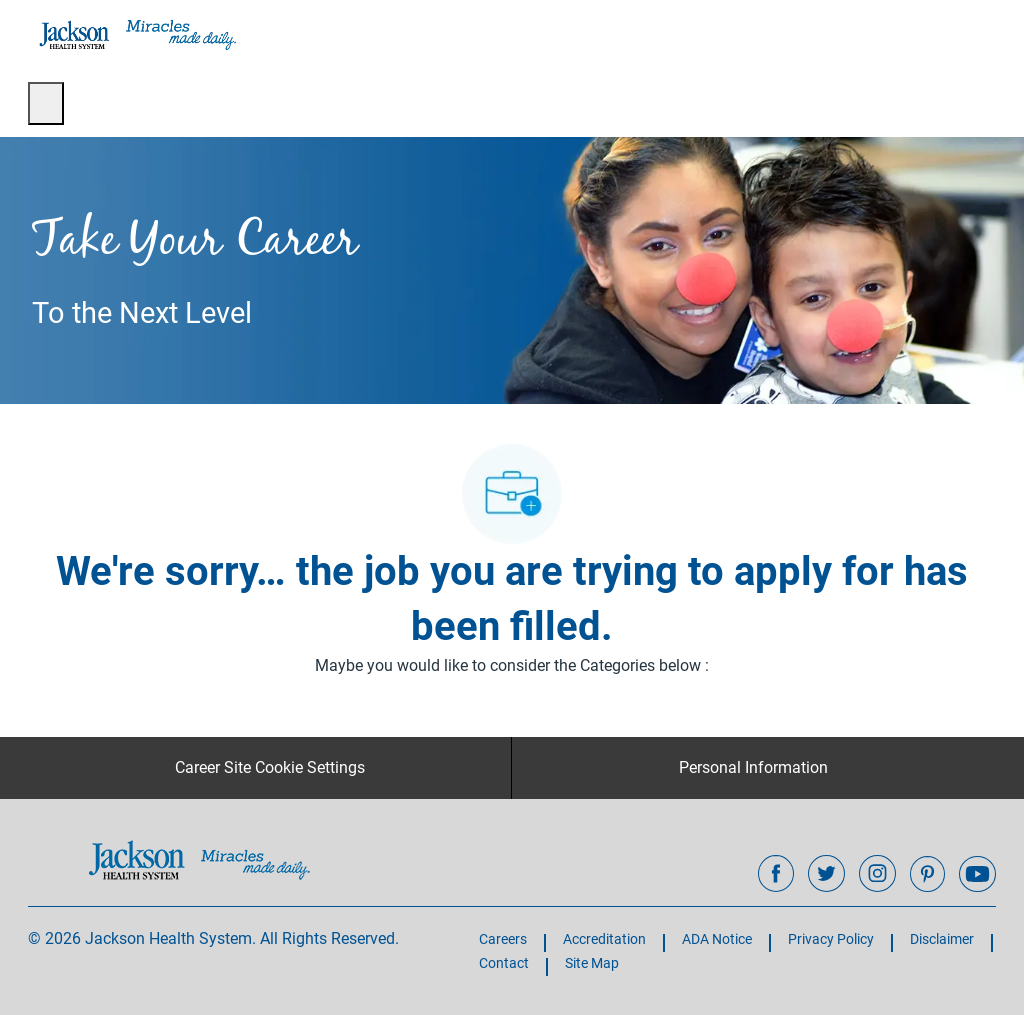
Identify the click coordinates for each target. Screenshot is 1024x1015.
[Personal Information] (753, 768)
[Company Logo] (136, 34)
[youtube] (977, 874)
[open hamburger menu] (46, 103)
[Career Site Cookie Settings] (270, 768)
